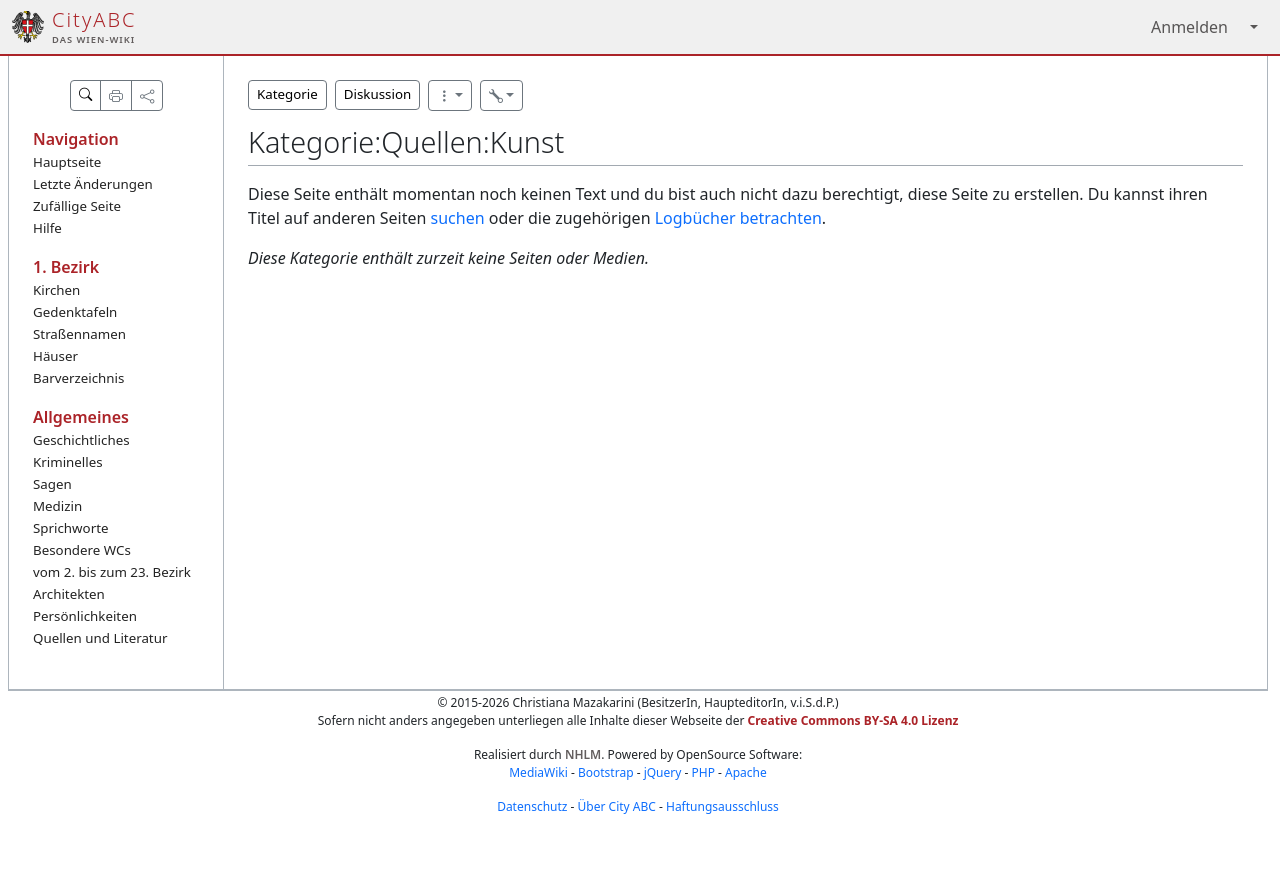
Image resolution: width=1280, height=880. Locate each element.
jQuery (663, 772)
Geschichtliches (81, 440)
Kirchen (56, 290)
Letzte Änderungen (93, 184)
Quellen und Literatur (100, 638)
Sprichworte (70, 528)
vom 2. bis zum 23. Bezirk (112, 572)
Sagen (52, 484)
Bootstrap (606, 772)
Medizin (57, 506)
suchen (458, 218)
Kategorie (287, 94)
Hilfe (47, 228)
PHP (702, 772)
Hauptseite (67, 162)
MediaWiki (538, 772)
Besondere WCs (82, 550)
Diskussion (377, 94)
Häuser (55, 356)
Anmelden (1189, 27)
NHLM (583, 754)
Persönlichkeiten (85, 616)
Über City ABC (617, 806)
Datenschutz (532, 806)
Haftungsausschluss (722, 806)
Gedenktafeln (75, 312)
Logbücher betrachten (738, 218)
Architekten (69, 594)
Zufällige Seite (77, 206)
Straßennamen (79, 334)
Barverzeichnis (78, 378)
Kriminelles (68, 462)
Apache (746, 772)
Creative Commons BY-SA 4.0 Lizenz (853, 720)
